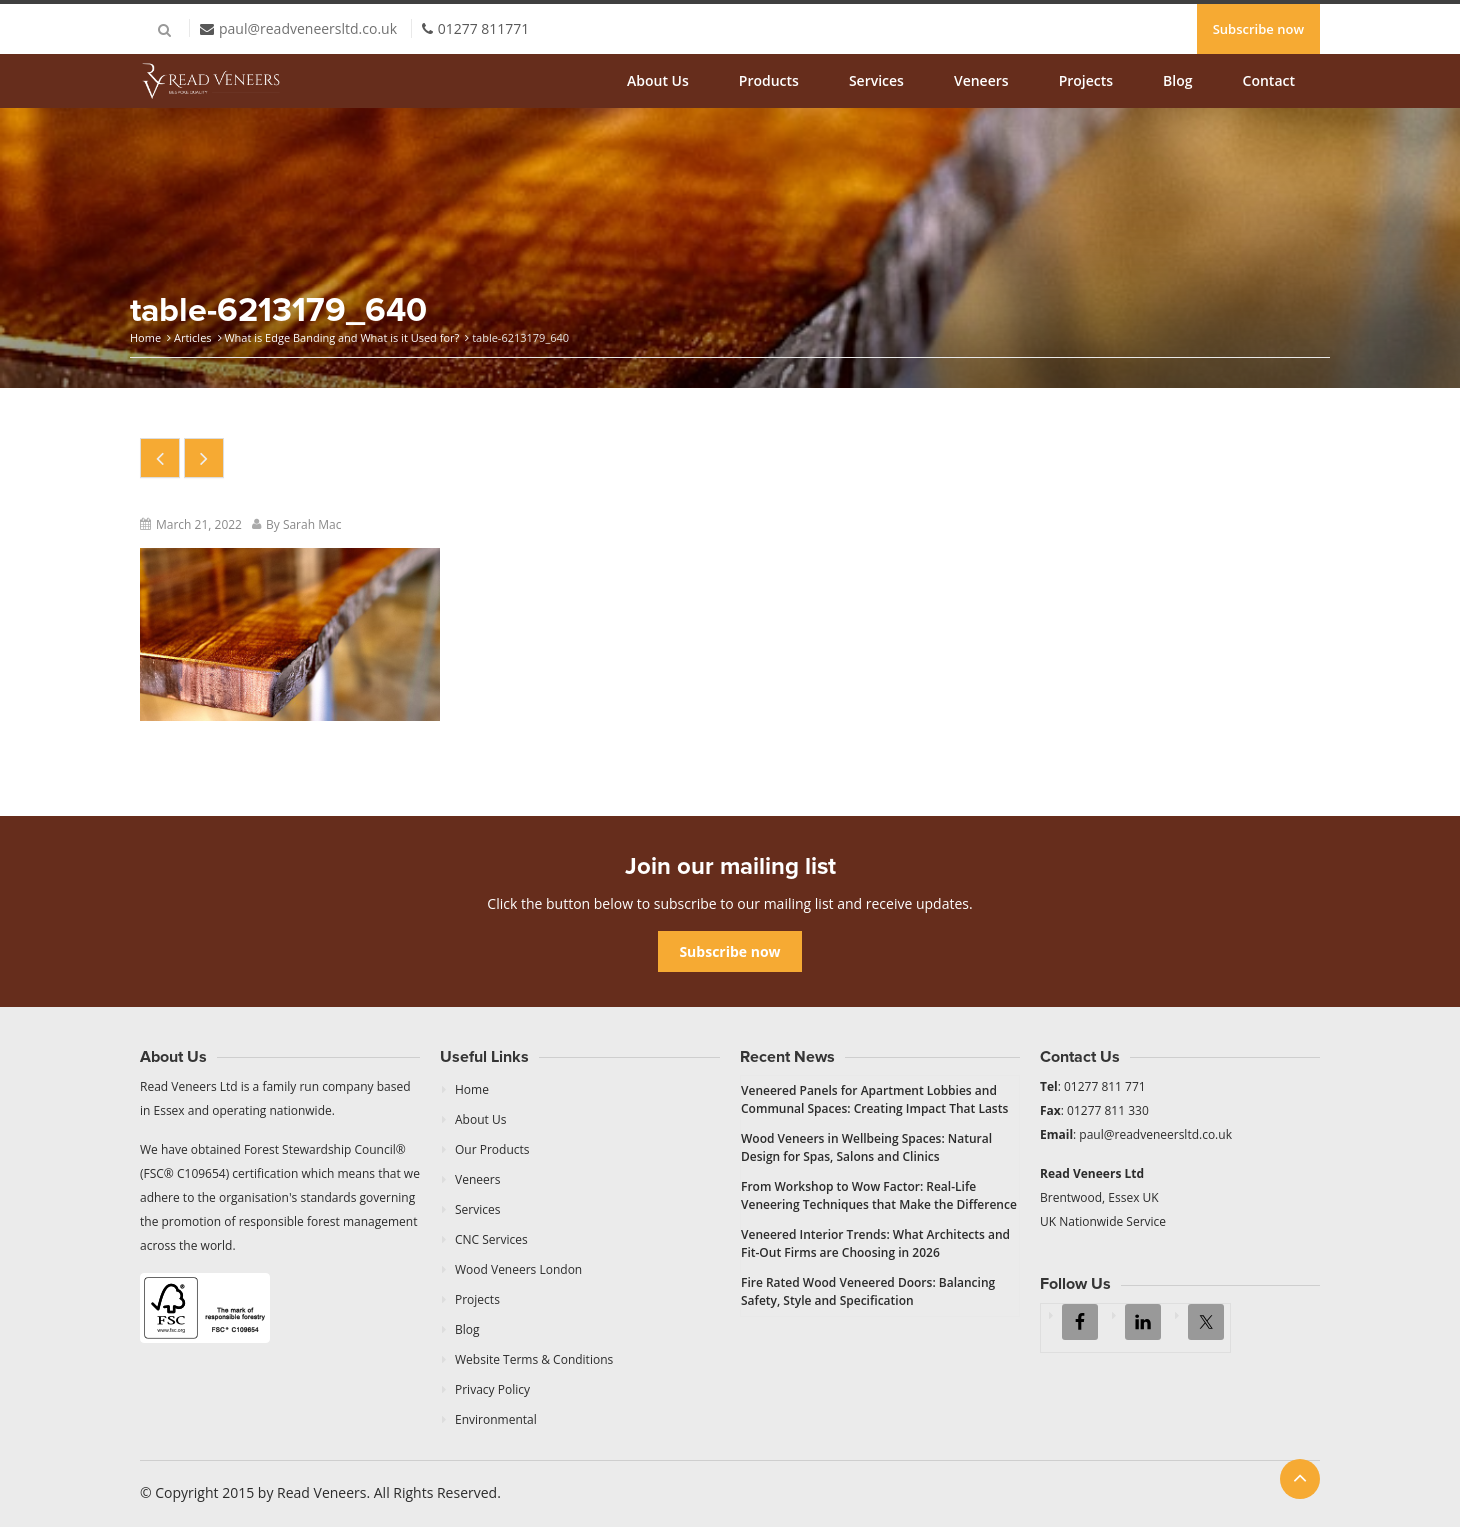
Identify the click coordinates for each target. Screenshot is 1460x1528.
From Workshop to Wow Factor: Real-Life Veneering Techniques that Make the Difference (879, 1195)
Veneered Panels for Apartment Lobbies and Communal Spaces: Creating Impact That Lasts (874, 1099)
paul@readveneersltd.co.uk (308, 28)
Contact (1269, 80)
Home (145, 337)
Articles (193, 337)
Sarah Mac (312, 524)
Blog (1177, 80)
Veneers (981, 80)
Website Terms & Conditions (534, 1359)
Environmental (496, 1419)
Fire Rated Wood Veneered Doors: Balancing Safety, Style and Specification (868, 1291)
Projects (1086, 80)
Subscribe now (1258, 29)
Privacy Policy (492, 1389)
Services (876, 80)
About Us (658, 80)
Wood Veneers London (518, 1269)
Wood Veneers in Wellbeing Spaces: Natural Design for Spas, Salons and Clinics (866, 1147)
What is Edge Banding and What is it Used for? (341, 337)
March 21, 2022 (199, 524)
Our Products (492, 1149)
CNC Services (491, 1239)
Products (769, 80)
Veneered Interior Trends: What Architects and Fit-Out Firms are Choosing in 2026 (875, 1243)
